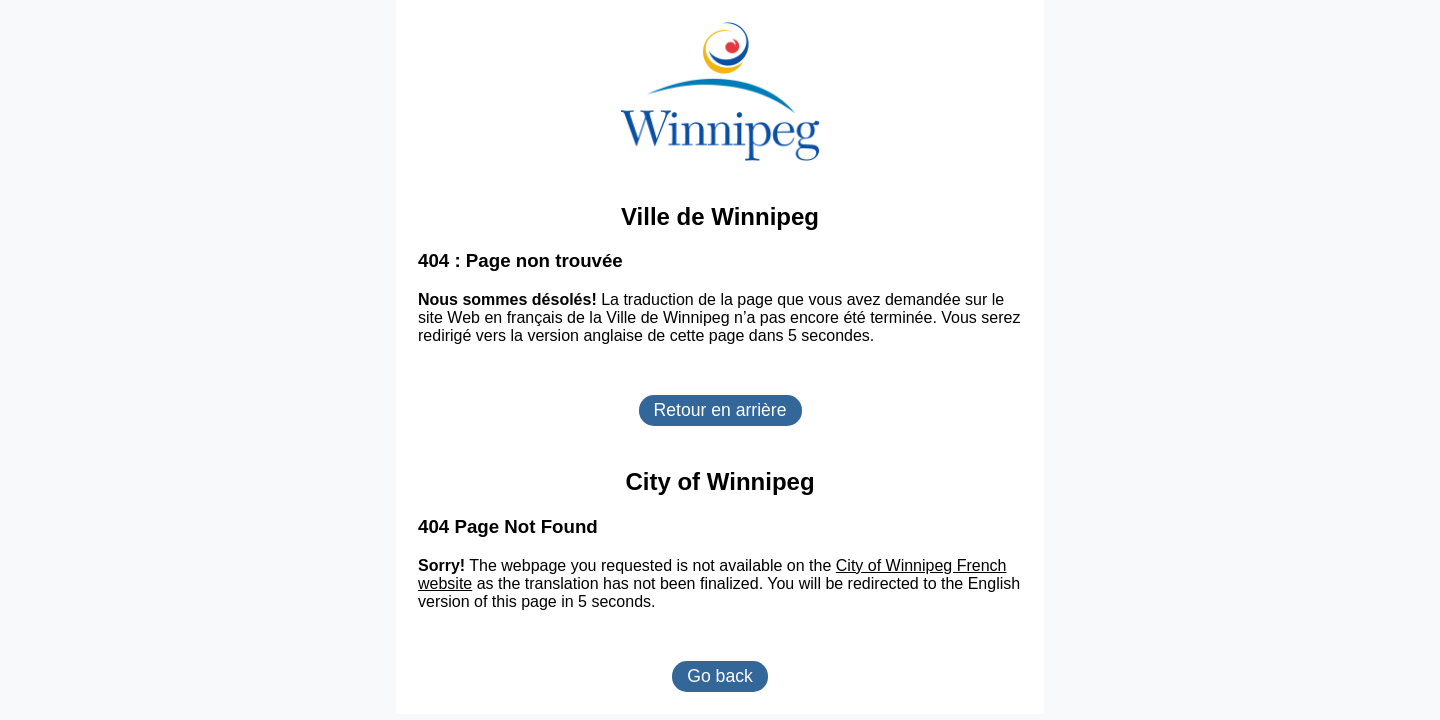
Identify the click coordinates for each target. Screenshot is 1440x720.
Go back (720, 676)
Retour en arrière (720, 410)
